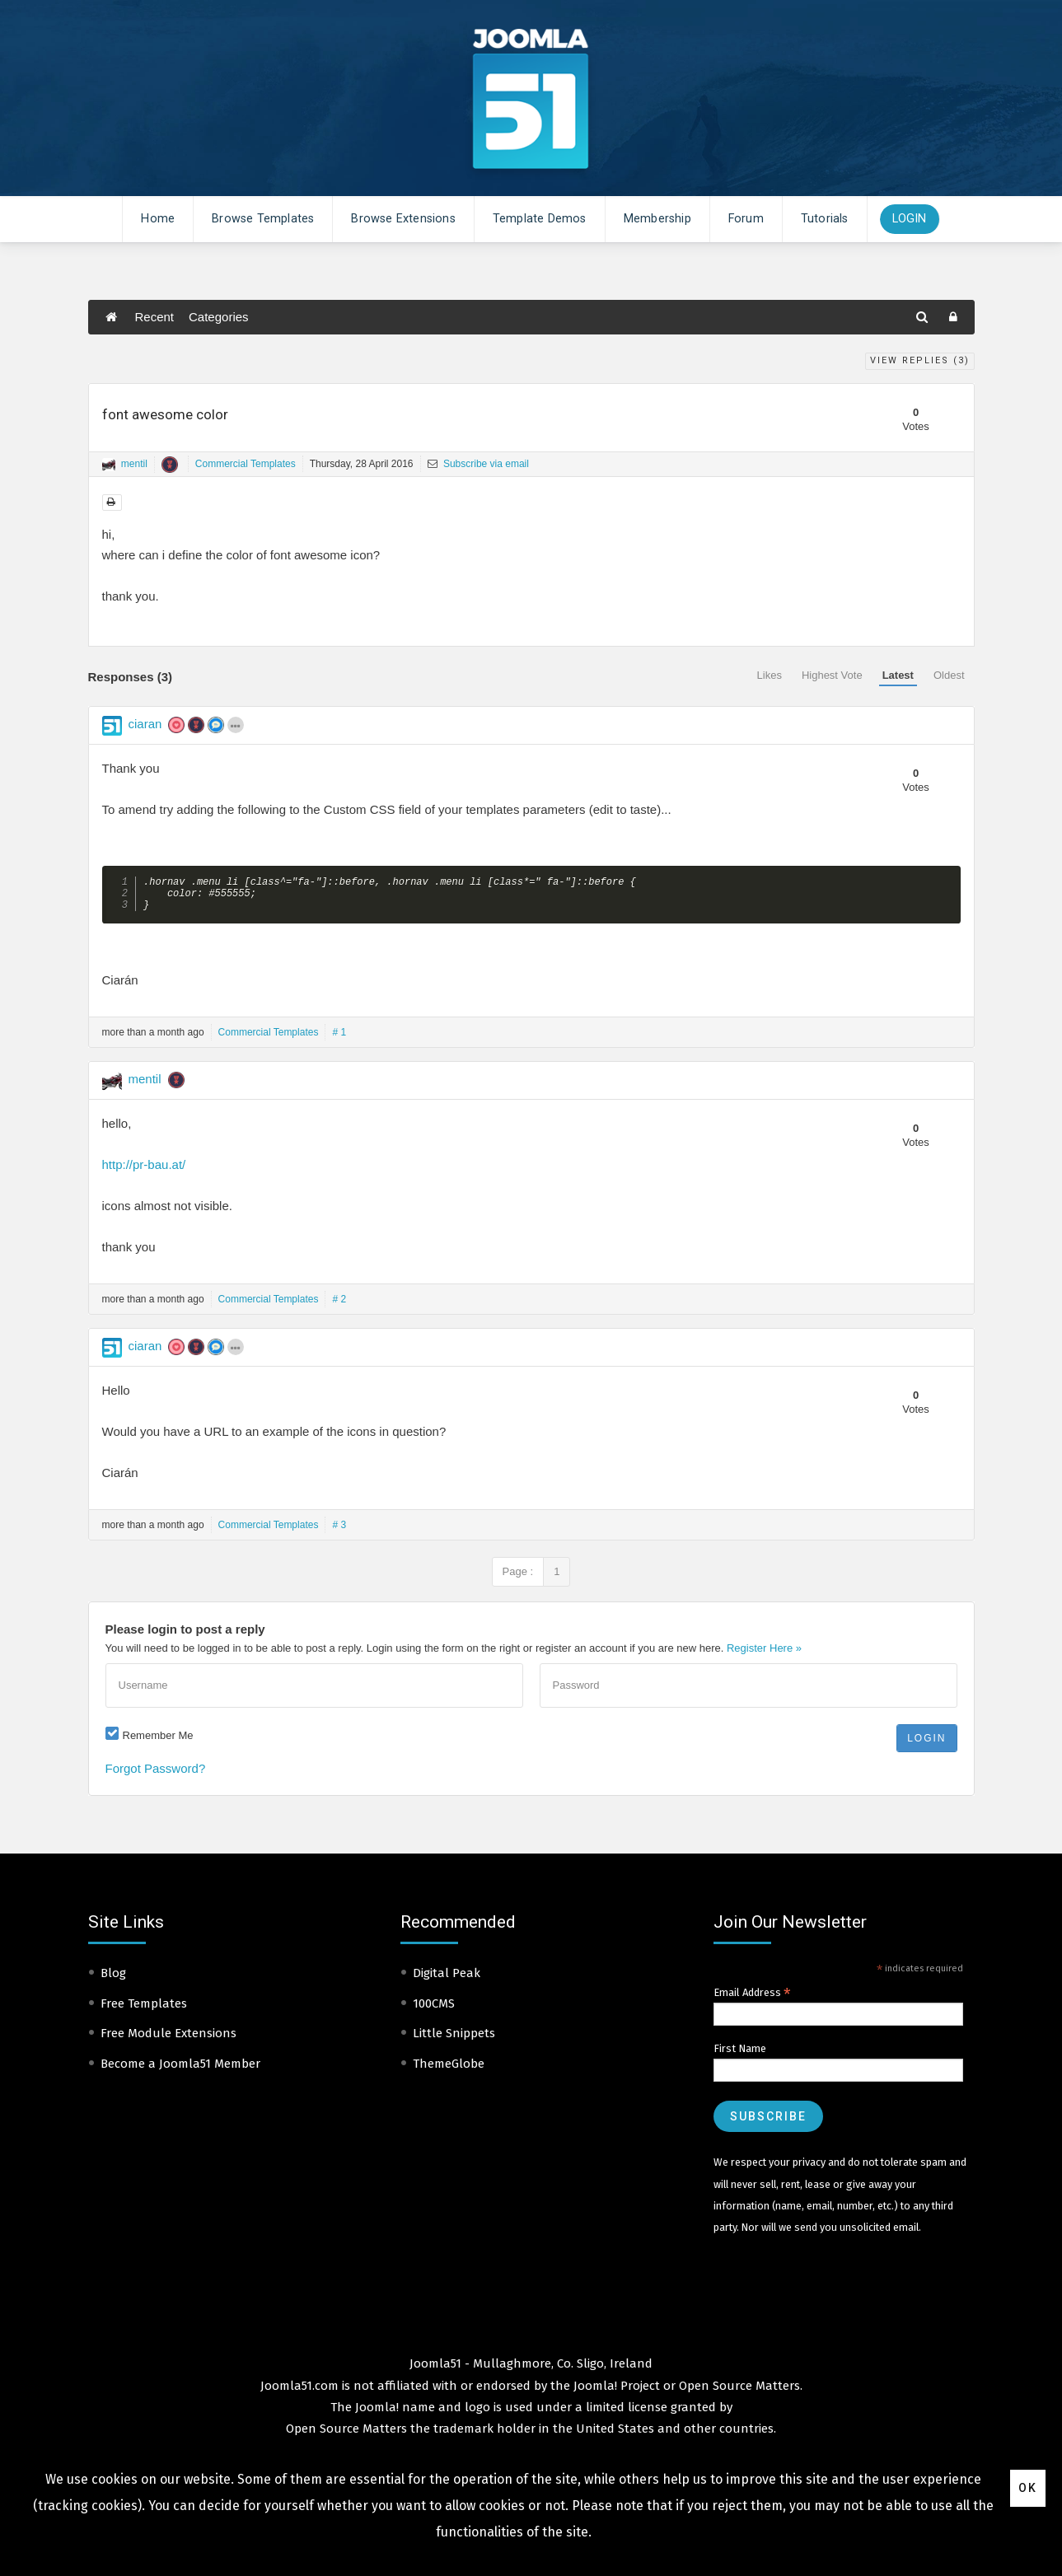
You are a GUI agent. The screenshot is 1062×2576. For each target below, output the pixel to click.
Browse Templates (263, 219)
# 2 (339, 1305)
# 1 (339, 1039)
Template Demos (540, 219)
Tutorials (825, 219)
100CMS (434, 2010)
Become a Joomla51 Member (180, 2070)
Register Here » (764, 1654)
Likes (769, 675)
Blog (113, 1979)
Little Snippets (454, 2039)
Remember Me (158, 1742)
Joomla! (377, 2413)
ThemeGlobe (448, 2070)
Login (909, 219)
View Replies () (920, 360)
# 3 (339, 1531)
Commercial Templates (245, 464)
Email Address (752, 1999)
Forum (746, 219)
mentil (134, 464)
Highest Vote (832, 675)
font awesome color (165, 414)
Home (158, 219)
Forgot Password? (155, 1775)
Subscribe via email (478, 464)
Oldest (949, 675)
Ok (1027, 2487)
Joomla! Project (615, 2392)
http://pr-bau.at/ (144, 1171)
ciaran (145, 724)
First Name (739, 2055)
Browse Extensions (403, 219)
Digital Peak (446, 1979)
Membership (657, 219)
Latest (898, 675)
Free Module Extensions (168, 2039)
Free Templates (144, 2010)
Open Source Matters (739, 2392)
